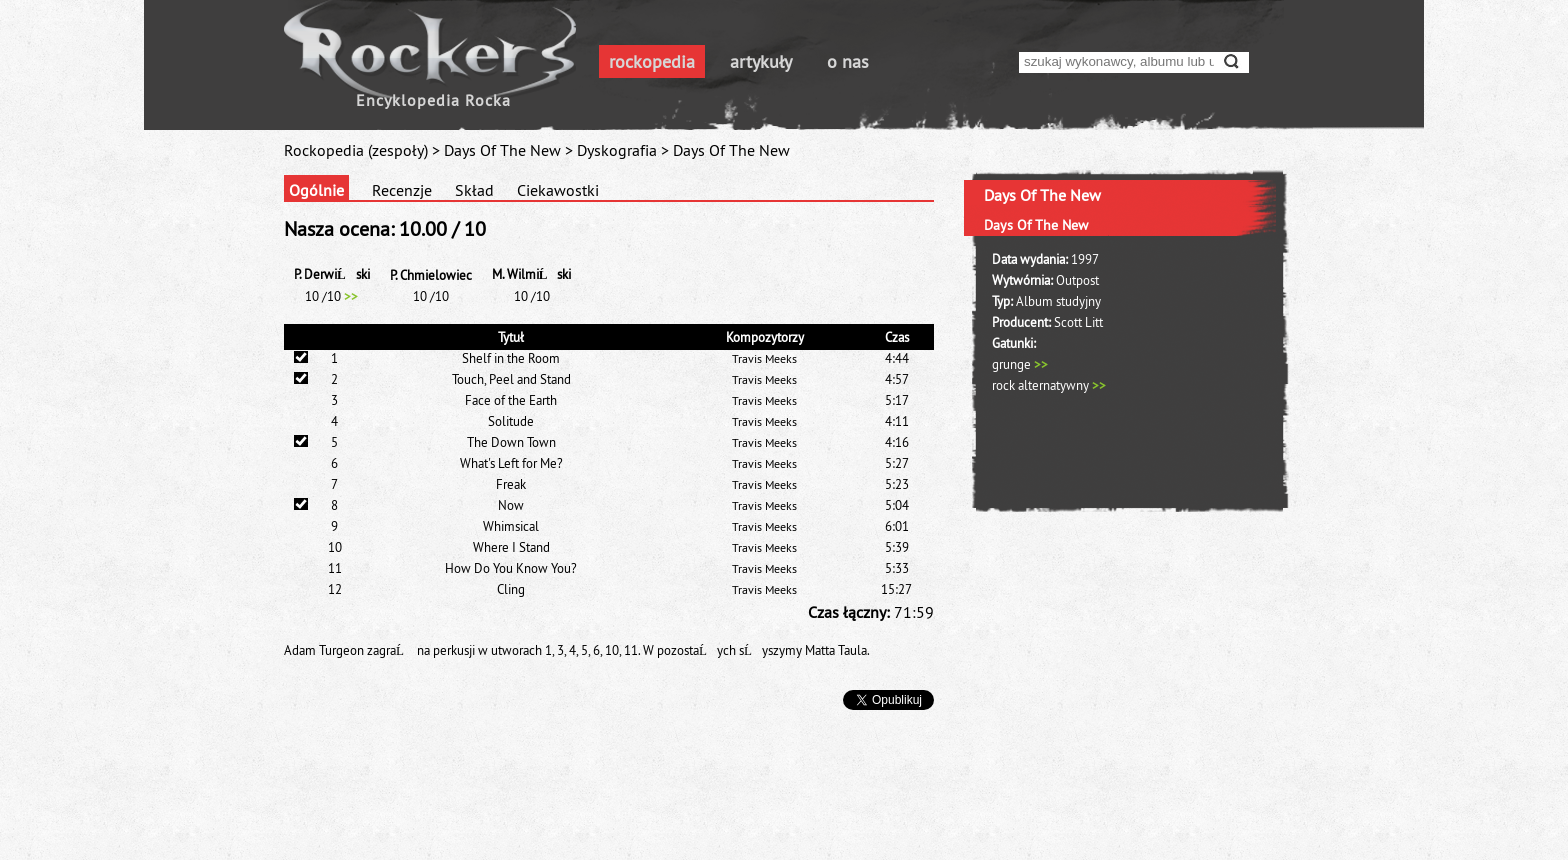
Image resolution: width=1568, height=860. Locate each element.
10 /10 (331, 296)
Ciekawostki (558, 190)
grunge (1020, 364)
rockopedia (652, 61)
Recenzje (402, 190)
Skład (474, 190)
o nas (848, 61)
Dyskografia (617, 150)
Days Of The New (502, 150)
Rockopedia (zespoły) (356, 150)
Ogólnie (316, 190)
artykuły (761, 61)
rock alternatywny (1049, 385)
